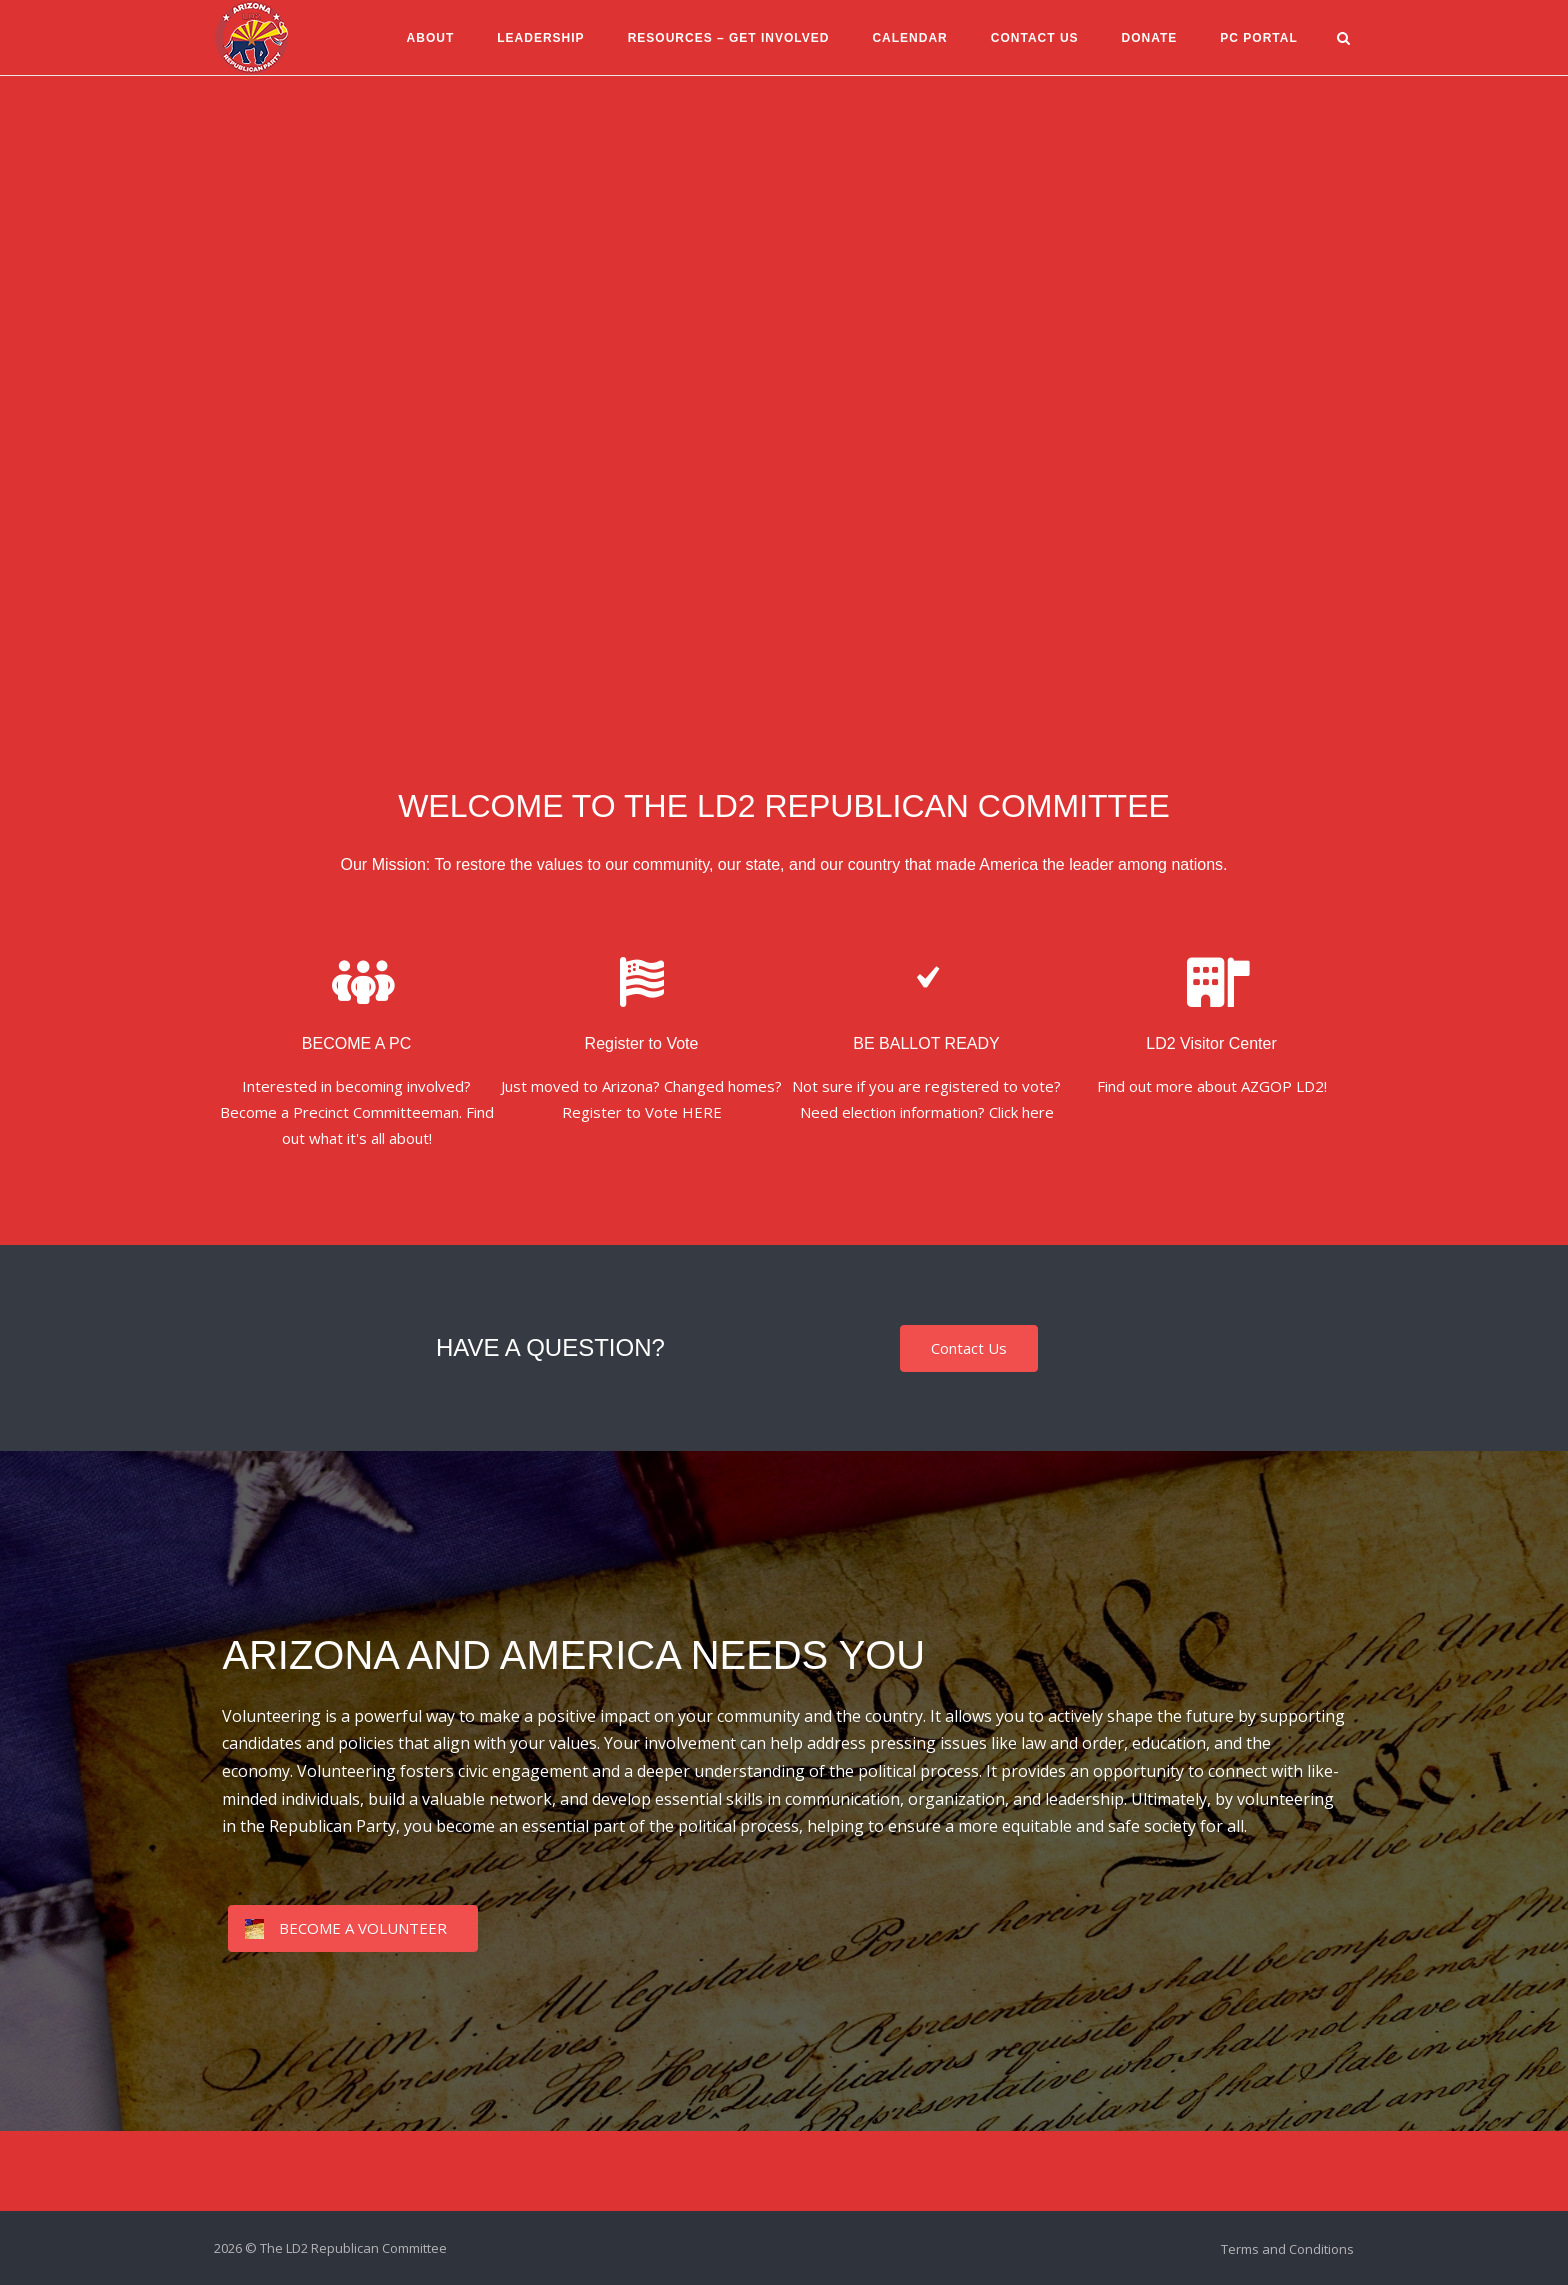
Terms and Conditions (1287, 2249)
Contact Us (1033, 38)
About (429, 38)
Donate (1148, 38)
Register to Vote (642, 1043)
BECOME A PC (356, 1043)
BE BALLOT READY (926, 1043)
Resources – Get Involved (727, 38)
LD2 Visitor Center (1211, 1043)
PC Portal (1257, 38)
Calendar (908, 38)
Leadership (538, 38)
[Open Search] (1345, 40)
